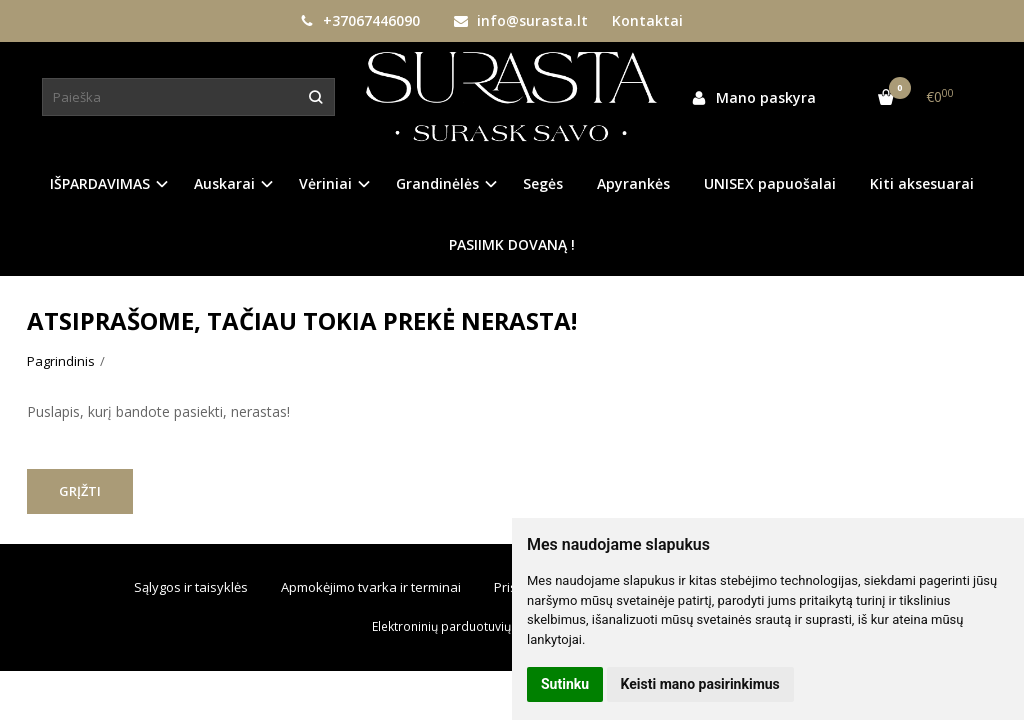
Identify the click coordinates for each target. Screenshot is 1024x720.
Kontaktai (647, 20)
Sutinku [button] (565, 684)
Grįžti (80, 491)
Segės (543, 183)
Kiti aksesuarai (922, 183)
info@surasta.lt (521, 20)
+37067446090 (360, 20)
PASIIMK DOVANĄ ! (512, 244)
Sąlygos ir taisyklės (191, 587)
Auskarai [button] (224, 183)
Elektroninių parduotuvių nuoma (463, 626)
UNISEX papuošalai (770, 183)
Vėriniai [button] (325, 183)
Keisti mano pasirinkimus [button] (700, 684)
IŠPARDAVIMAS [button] (100, 183)
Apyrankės (633, 183)
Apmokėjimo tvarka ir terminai (371, 587)
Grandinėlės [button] (437, 183)
